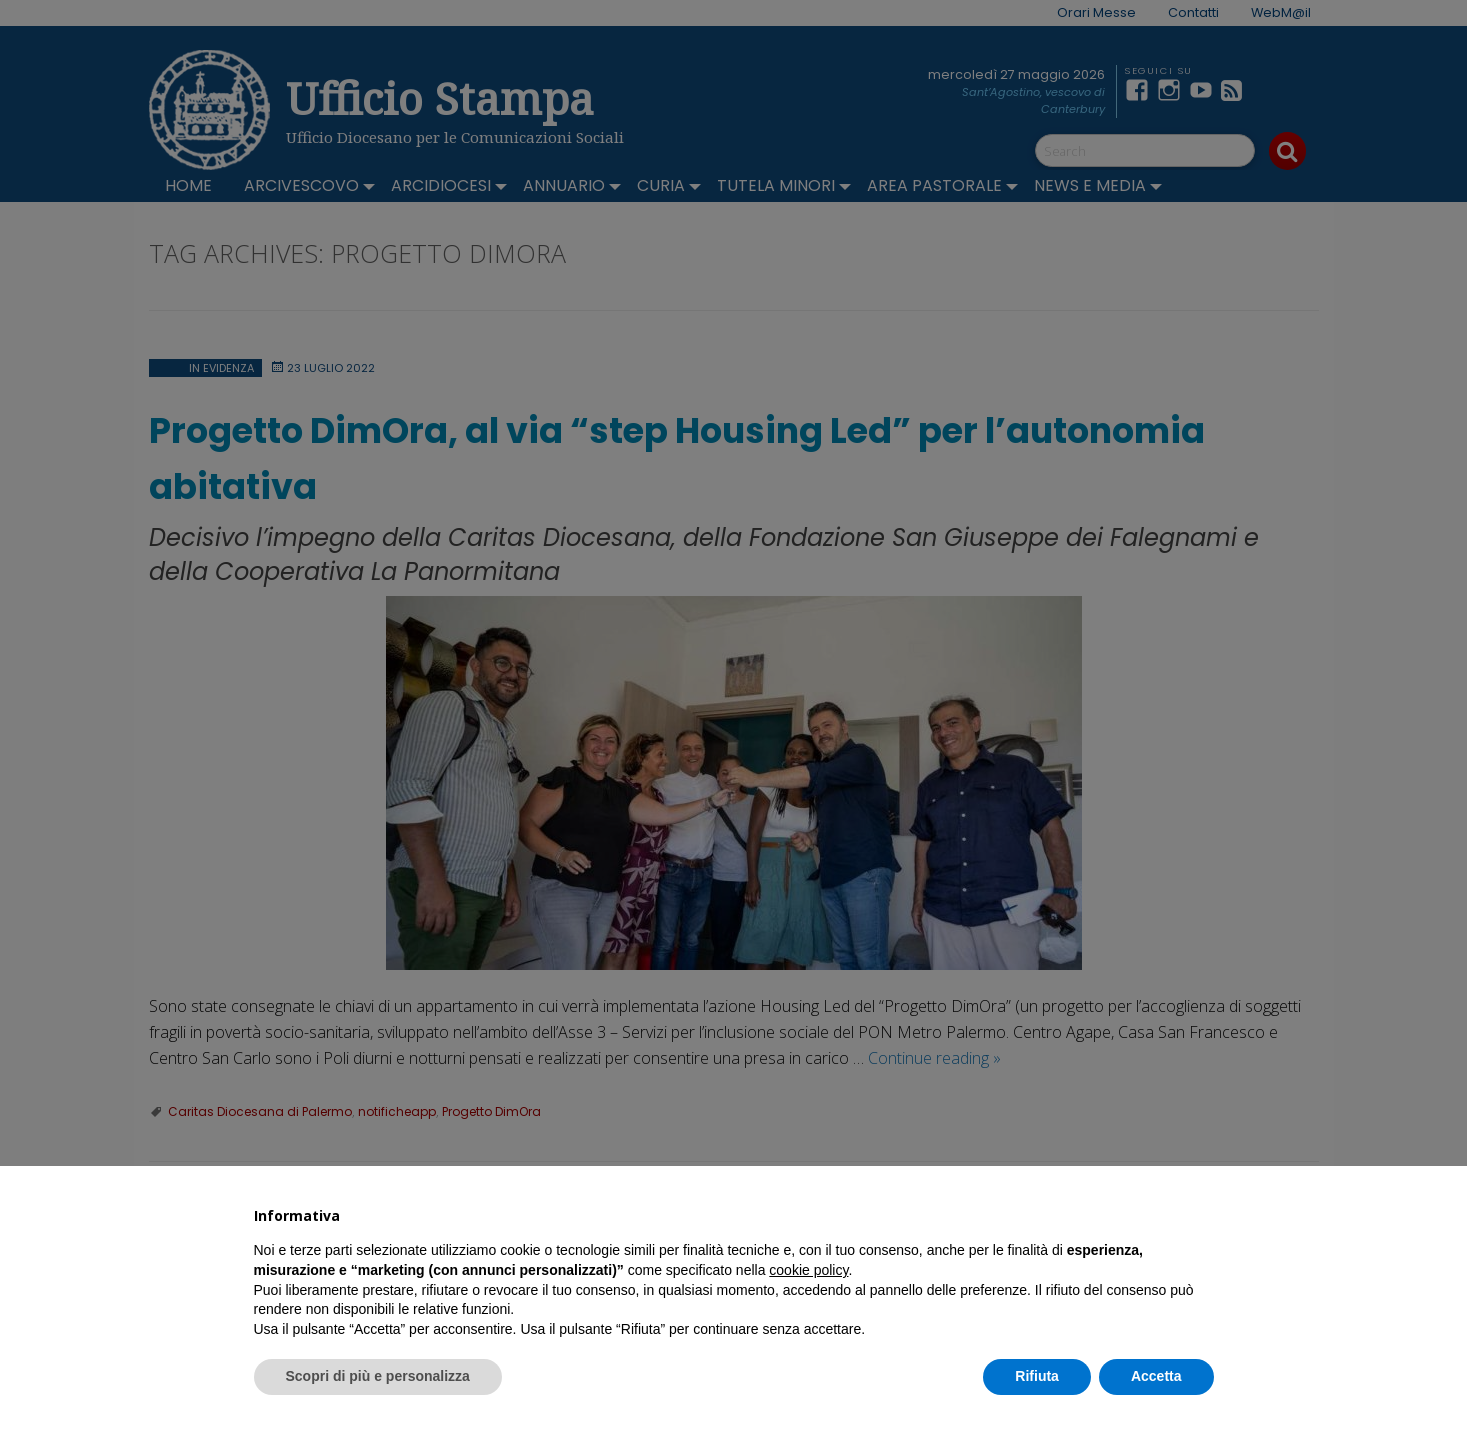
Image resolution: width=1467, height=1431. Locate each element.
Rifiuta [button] (1037, 1376)
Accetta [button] (1156, 1376)
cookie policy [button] (808, 1270)
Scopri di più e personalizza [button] (378, 1376)
